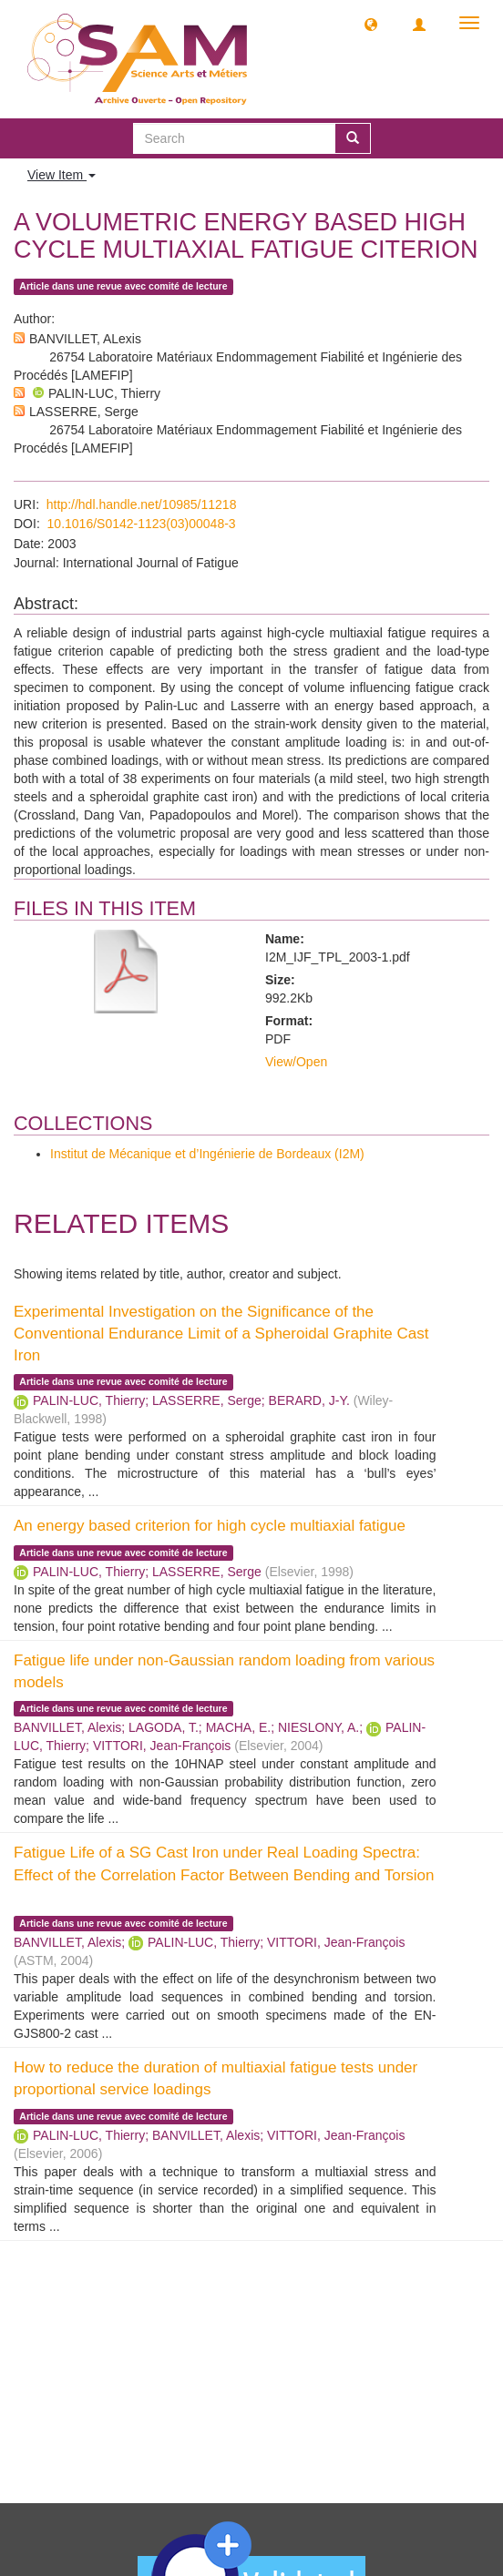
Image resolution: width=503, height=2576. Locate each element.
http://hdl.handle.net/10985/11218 (141, 504)
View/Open (296, 1061)
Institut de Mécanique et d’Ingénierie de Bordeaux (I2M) (207, 1153)
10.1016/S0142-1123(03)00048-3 (141, 523)
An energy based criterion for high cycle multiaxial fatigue (209, 1525)
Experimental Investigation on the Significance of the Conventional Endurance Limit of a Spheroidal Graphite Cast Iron (221, 1334)
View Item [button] (61, 175)
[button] (370, 23)
